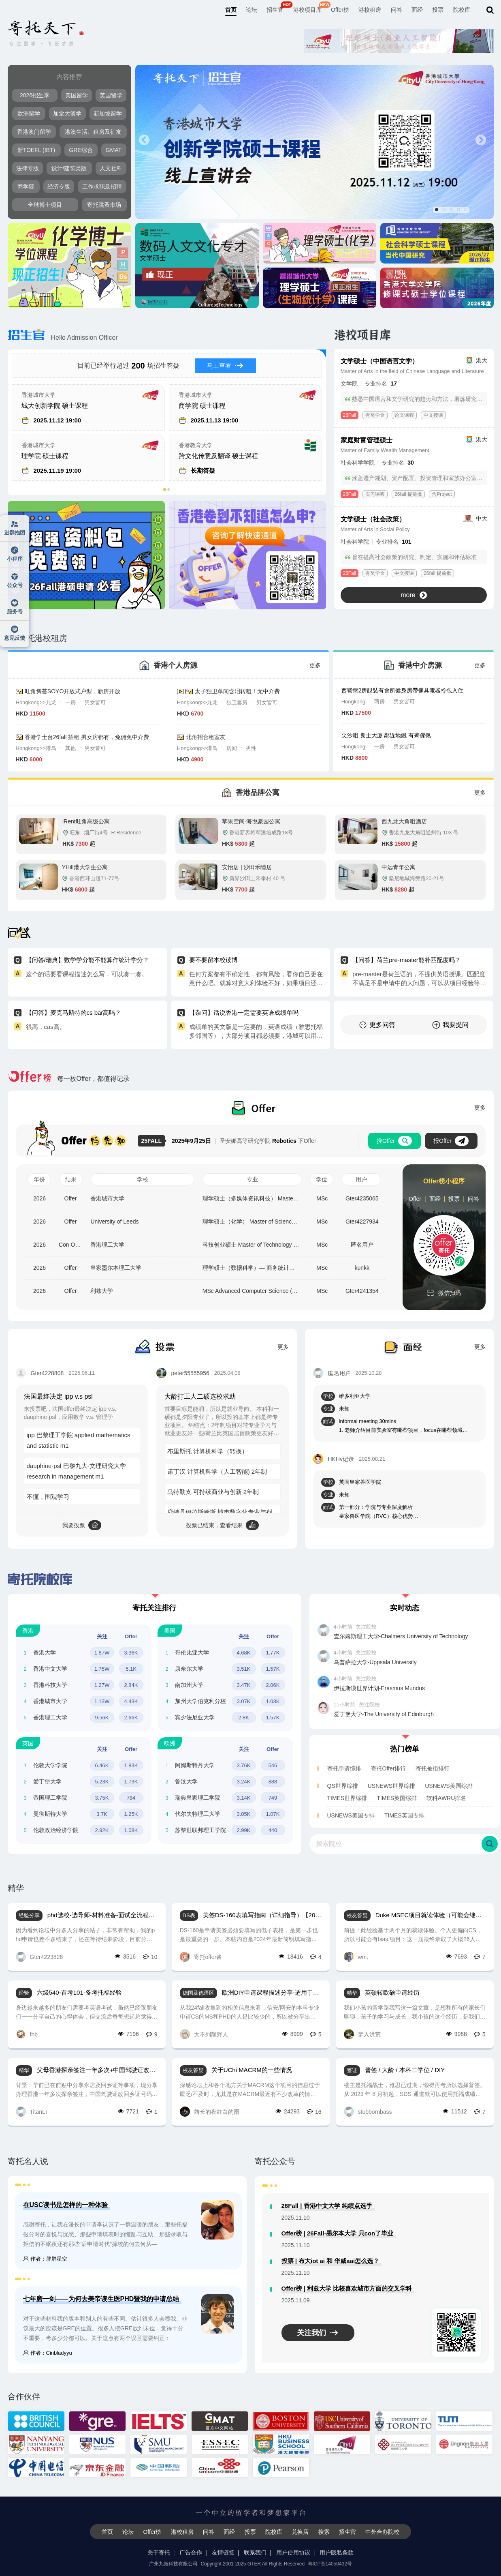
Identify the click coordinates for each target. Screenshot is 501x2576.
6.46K (102, 1765)
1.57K (273, 1669)
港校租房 (369, 9)
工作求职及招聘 (102, 186)
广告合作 (190, 2552)
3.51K (244, 1669)
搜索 (324, 2532)
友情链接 (223, 2552)
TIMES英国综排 (397, 1798)
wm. (356, 1957)
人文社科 (111, 168)
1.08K (131, 1830)
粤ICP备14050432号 (330, 2564)
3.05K (244, 1814)
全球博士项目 (45, 204)
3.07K (244, 1701)
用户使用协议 (293, 2552)
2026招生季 (34, 95)
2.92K (102, 1830)
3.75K (102, 1798)
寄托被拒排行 (433, 1768)
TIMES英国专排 (404, 1815)
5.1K (131, 1669)
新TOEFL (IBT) (36, 150)
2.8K (243, 1717)
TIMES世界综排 (347, 1798)
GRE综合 (80, 150)
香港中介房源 (420, 665)
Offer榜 (340, 9)
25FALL (153, 1141)
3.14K (244, 1798)
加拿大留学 (67, 113)
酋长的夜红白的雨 (209, 2112)
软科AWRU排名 (446, 1798)
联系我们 (255, 2552)
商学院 (25, 186)
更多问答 (377, 1025)
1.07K (273, 1814)
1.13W (102, 1701)
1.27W (102, 1685)
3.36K (131, 1653)
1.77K (273, 1653)
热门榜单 (404, 1749)
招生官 (275, 9)
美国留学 (76, 95)
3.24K (244, 1782)
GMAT (114, 150)
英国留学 (111, 95)
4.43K (131, 1701)
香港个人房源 (175, 665)
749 (273, 1798)
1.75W (102, 1669)
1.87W (102, 1653)
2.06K (273, 1685)
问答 (396, 9)
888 (273, 1782)
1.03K (273, 1701)
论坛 (251, 9)
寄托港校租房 (37, 638)
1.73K (131, 1782)
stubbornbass (368, 2112)
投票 (437, 9)
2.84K (131, 1685)
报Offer (451, 1141)
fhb (27, 2034)
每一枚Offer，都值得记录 (69, 1078)
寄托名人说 (28, 2161)
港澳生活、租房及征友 (93, 132)
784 (131, 1798)
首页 (231, 9)
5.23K (102, 1782)
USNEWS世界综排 (391, 1786)
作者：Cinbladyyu (47, 2352)
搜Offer (394, 1141)
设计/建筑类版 (69, 168)
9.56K (102, 1717)
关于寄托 (158, 2552)
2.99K (244, 1830)
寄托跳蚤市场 (104, 204)
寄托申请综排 (344, 1768)
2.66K (131, 1717)
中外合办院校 (382, 2532)
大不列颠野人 (204, 2034)
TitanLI (31, 2112)
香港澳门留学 (34, 132)
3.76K (244, 1765)
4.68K (244, 1653)
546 (273, 1765)
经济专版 (58, 186)
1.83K (131, 1765)
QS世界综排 (342, 1786)
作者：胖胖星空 (45, 2258)
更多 (315, 665)
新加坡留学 (108, 113)
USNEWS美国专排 (351, 1815)
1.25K (131, 1814)
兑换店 (300, 2532)
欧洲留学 (28, 113)
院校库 (461, 9)
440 (273, 1830)
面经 (417, 9)
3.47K (244, 1685)
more (413, 595)
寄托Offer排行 (388, 1768)
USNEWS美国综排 (448, 1786)
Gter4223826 (39, 1957)
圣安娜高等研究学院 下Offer (244, 1141)
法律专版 (27, 168)
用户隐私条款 (337, 2552)
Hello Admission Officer (63, 337)
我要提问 (450, 1025)
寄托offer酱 (201, 1957)
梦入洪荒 (362, 2034)
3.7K (101, 1814)
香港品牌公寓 (257, 792)
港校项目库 (307, 9)
